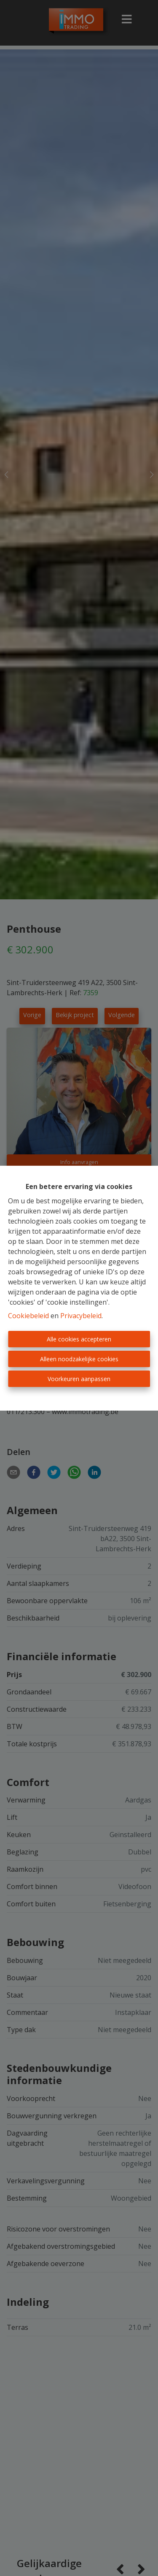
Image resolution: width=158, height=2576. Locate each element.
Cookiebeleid (28, 1315)
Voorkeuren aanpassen (79, 1379)
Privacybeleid (81, 1315)
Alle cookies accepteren (79, 1339)
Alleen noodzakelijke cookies (79, 1359)
